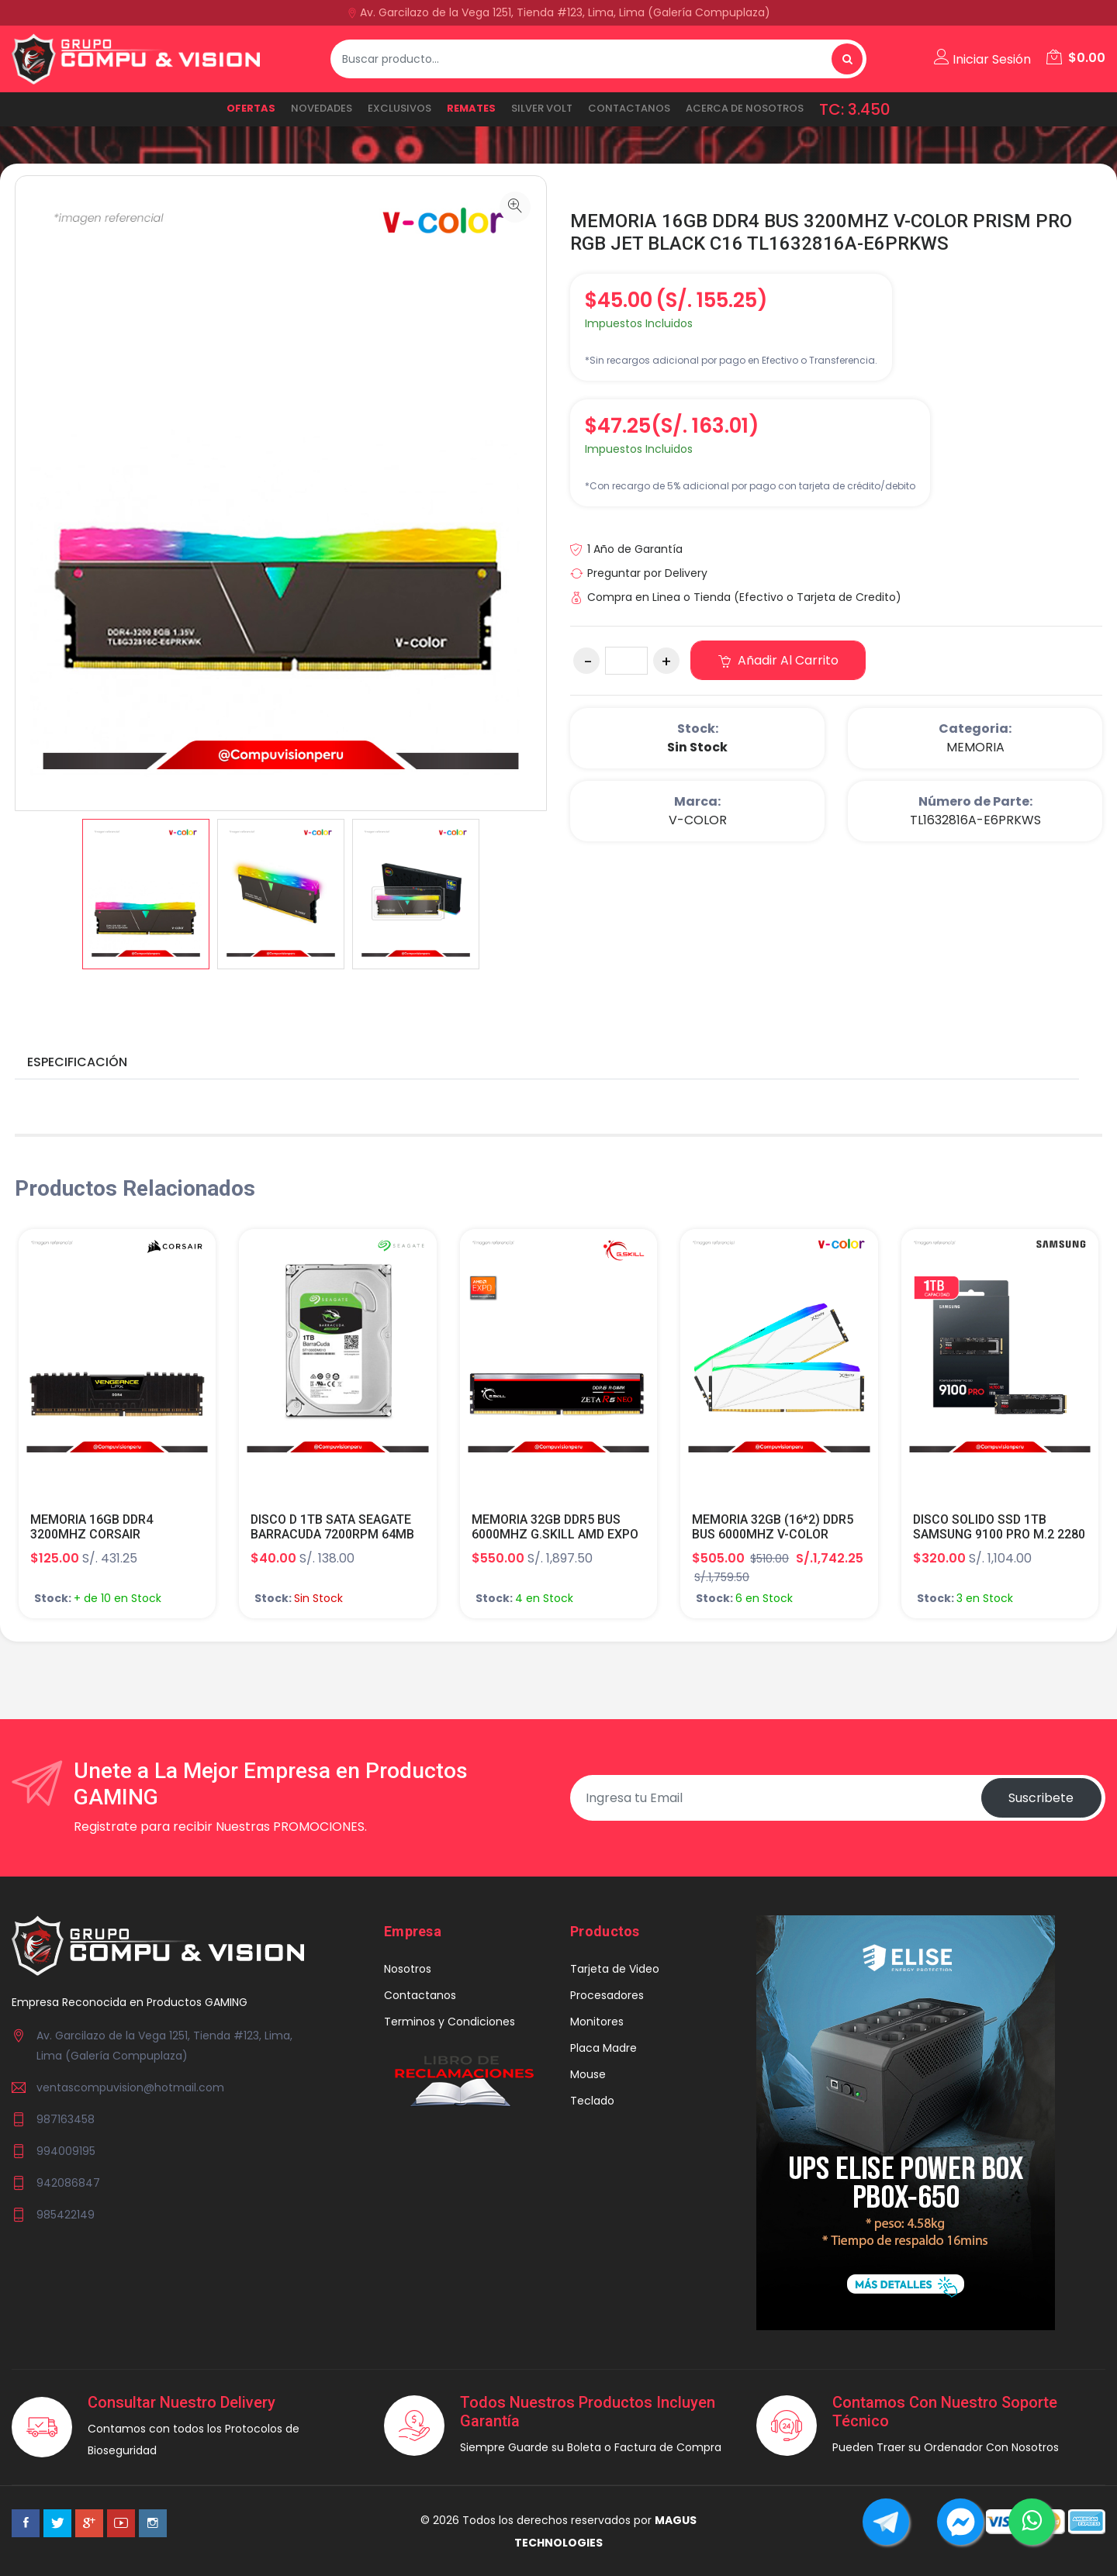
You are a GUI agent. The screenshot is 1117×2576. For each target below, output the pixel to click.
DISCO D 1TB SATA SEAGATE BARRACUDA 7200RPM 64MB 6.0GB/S (333, 1534)
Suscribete (1041, 1798)
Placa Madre (603, 2048)
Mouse (588, 2074)
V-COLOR (698, 820)
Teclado (592, 2100)
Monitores (597, 2021)
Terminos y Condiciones (449, 2021)
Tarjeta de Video (614, 1969)
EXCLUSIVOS (399, 108)
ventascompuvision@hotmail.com (130, 2087)
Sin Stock (697, 747)
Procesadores (607, 1995)
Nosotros (407, 1969)
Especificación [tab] (77, 1062)
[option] (145, 894)
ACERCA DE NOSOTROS (745, 108)
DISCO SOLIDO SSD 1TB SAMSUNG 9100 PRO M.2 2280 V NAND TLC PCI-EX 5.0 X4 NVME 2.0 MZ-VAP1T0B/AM (999, 1542)
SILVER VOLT (541, 108)
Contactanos (629, 108)
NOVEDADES (321, 108)
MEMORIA (975, 747)
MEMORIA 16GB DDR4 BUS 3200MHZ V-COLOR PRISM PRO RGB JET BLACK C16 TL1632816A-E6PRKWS (822, 232)
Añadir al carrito (778, 660)
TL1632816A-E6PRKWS (975, 820)
